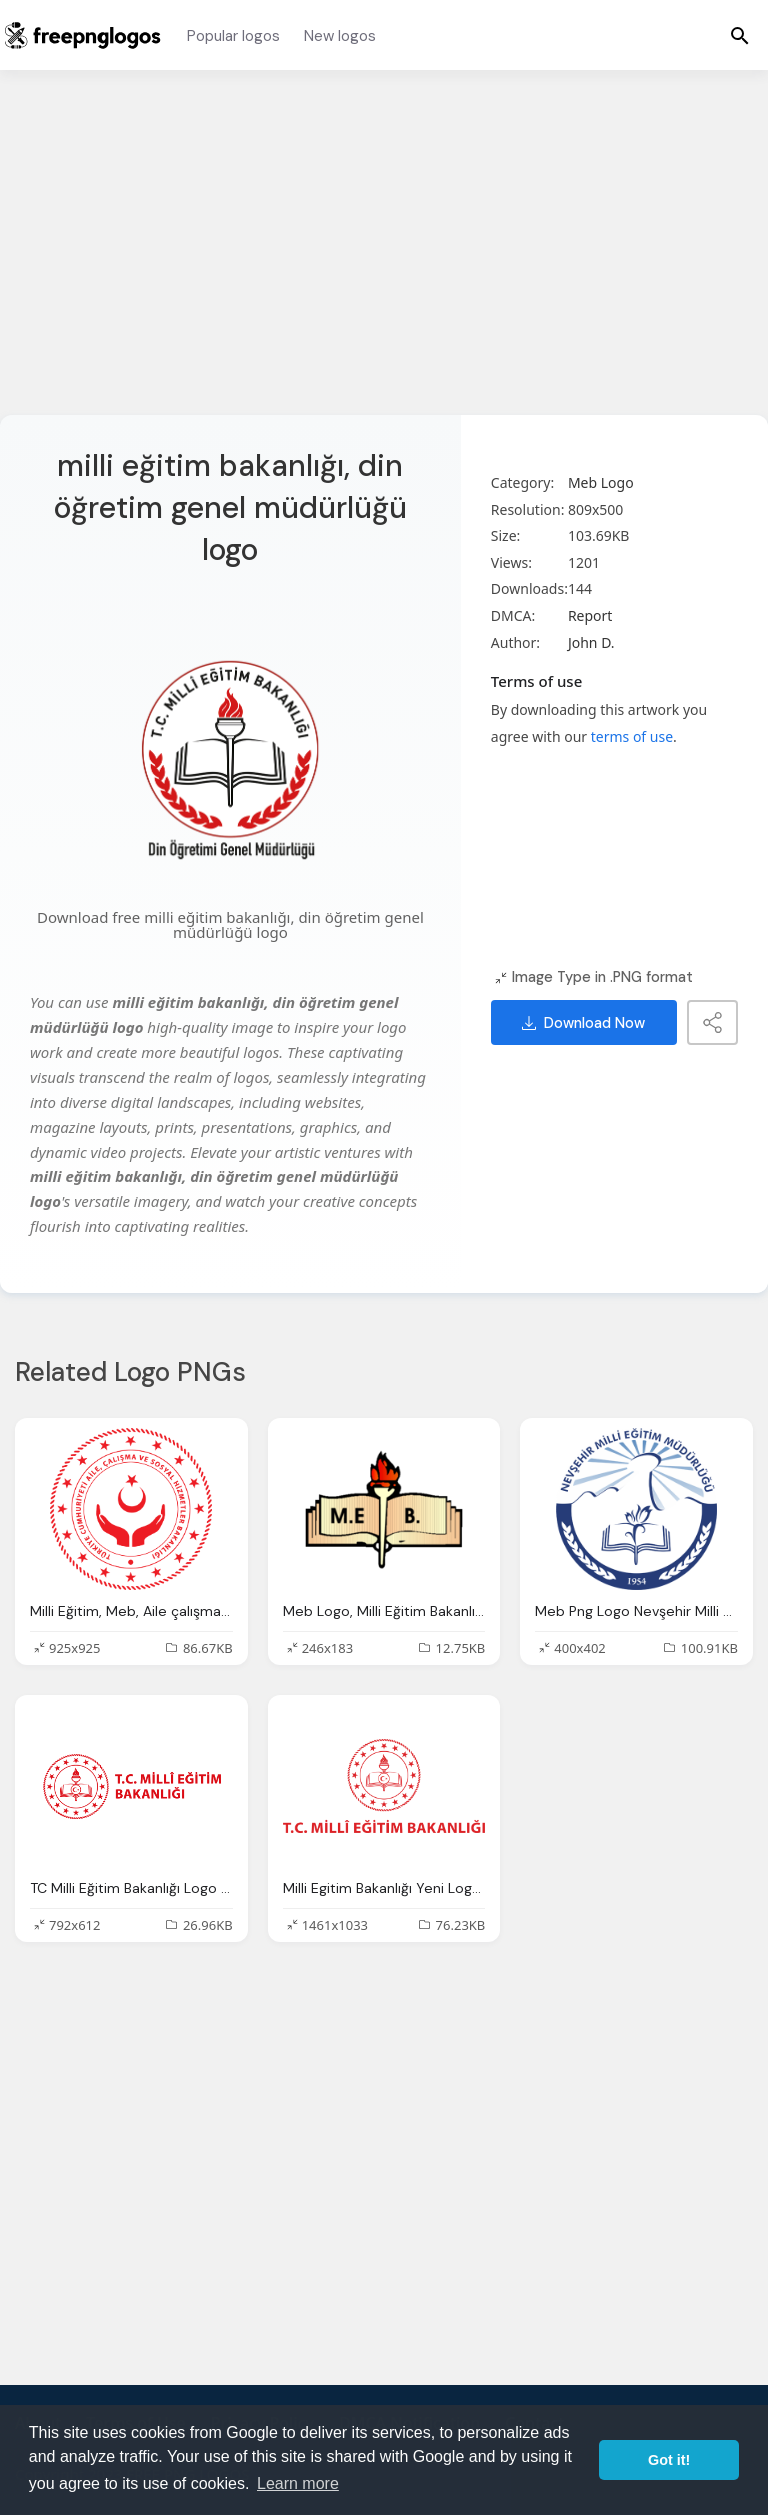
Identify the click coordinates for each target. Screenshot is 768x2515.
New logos (340, 36)
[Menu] (740, 35)
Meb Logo (601, 482)
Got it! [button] (669, 2460)
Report (590, 615)
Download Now (583, 1023)
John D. (591, 642)
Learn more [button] (298, 2483)
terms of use (632, 736)
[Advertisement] (384, 255)
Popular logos (233, 36)
